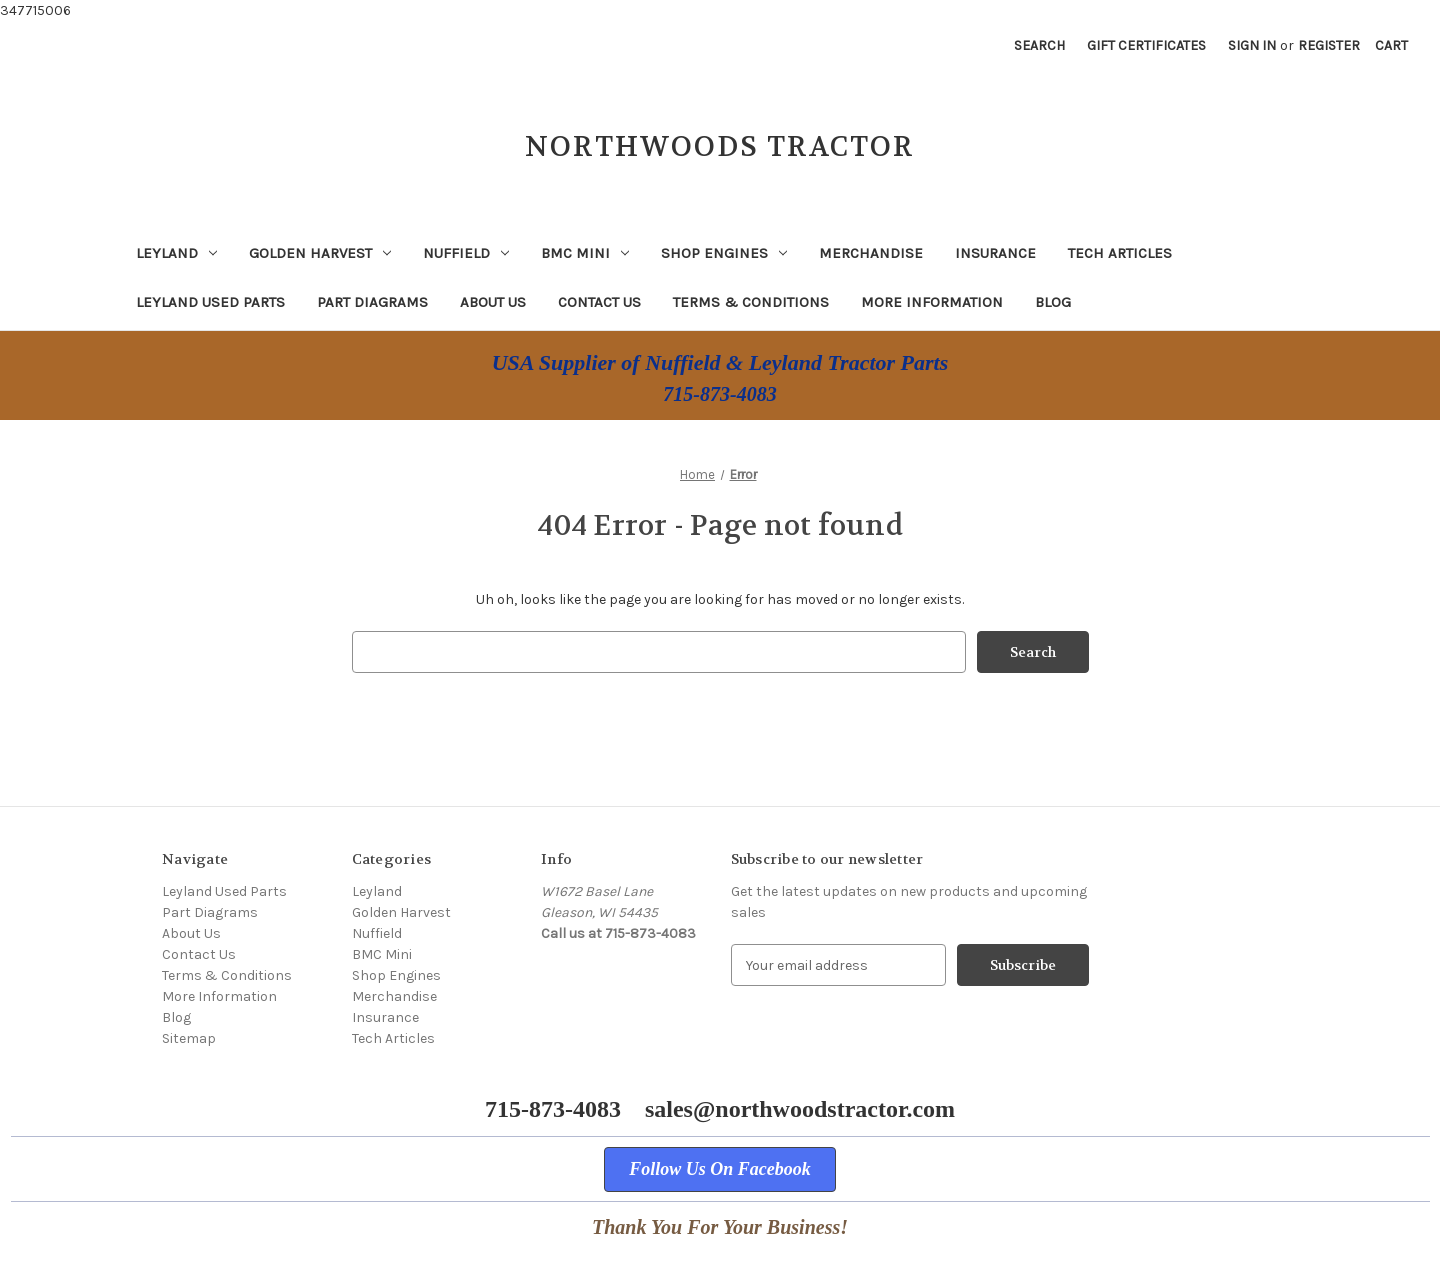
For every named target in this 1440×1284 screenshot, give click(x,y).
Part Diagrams (372, 302)
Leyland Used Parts (210, 302)
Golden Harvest (320, 253)
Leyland (176, 253)
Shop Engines (724, 253)
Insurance (995, 253)
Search (1039, 45)
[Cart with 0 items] (1391, 45)
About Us (493, 302)
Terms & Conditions (751, 302)
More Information (932, 302)
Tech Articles (1120, 253)
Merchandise (871, 253)
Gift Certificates (1146, 45)
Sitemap (189, 1038)
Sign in (1252, 45)
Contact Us (599, 302)
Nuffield (466, 253)
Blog (1053, 302)
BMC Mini (585, 253)
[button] (720, 1169)
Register (1329, 45)
